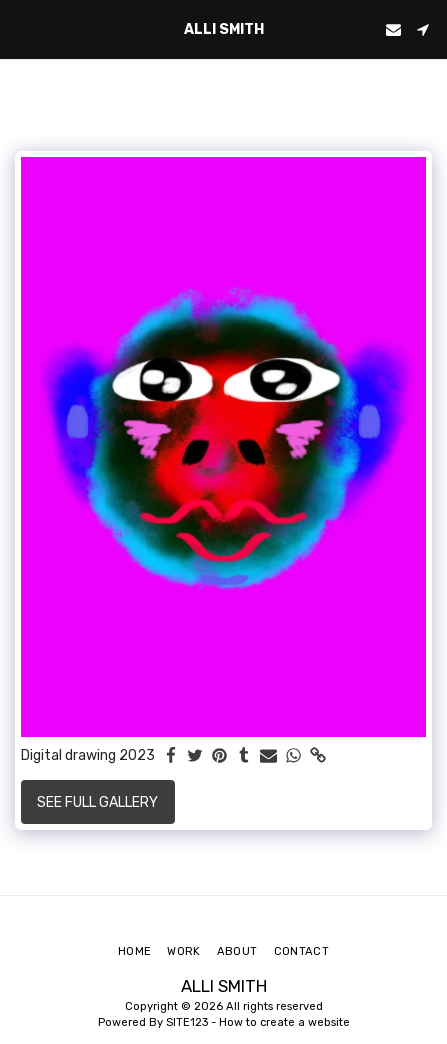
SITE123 (187, 1022)
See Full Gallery (97, 802)
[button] (22, 29)
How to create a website (284, 1022)
